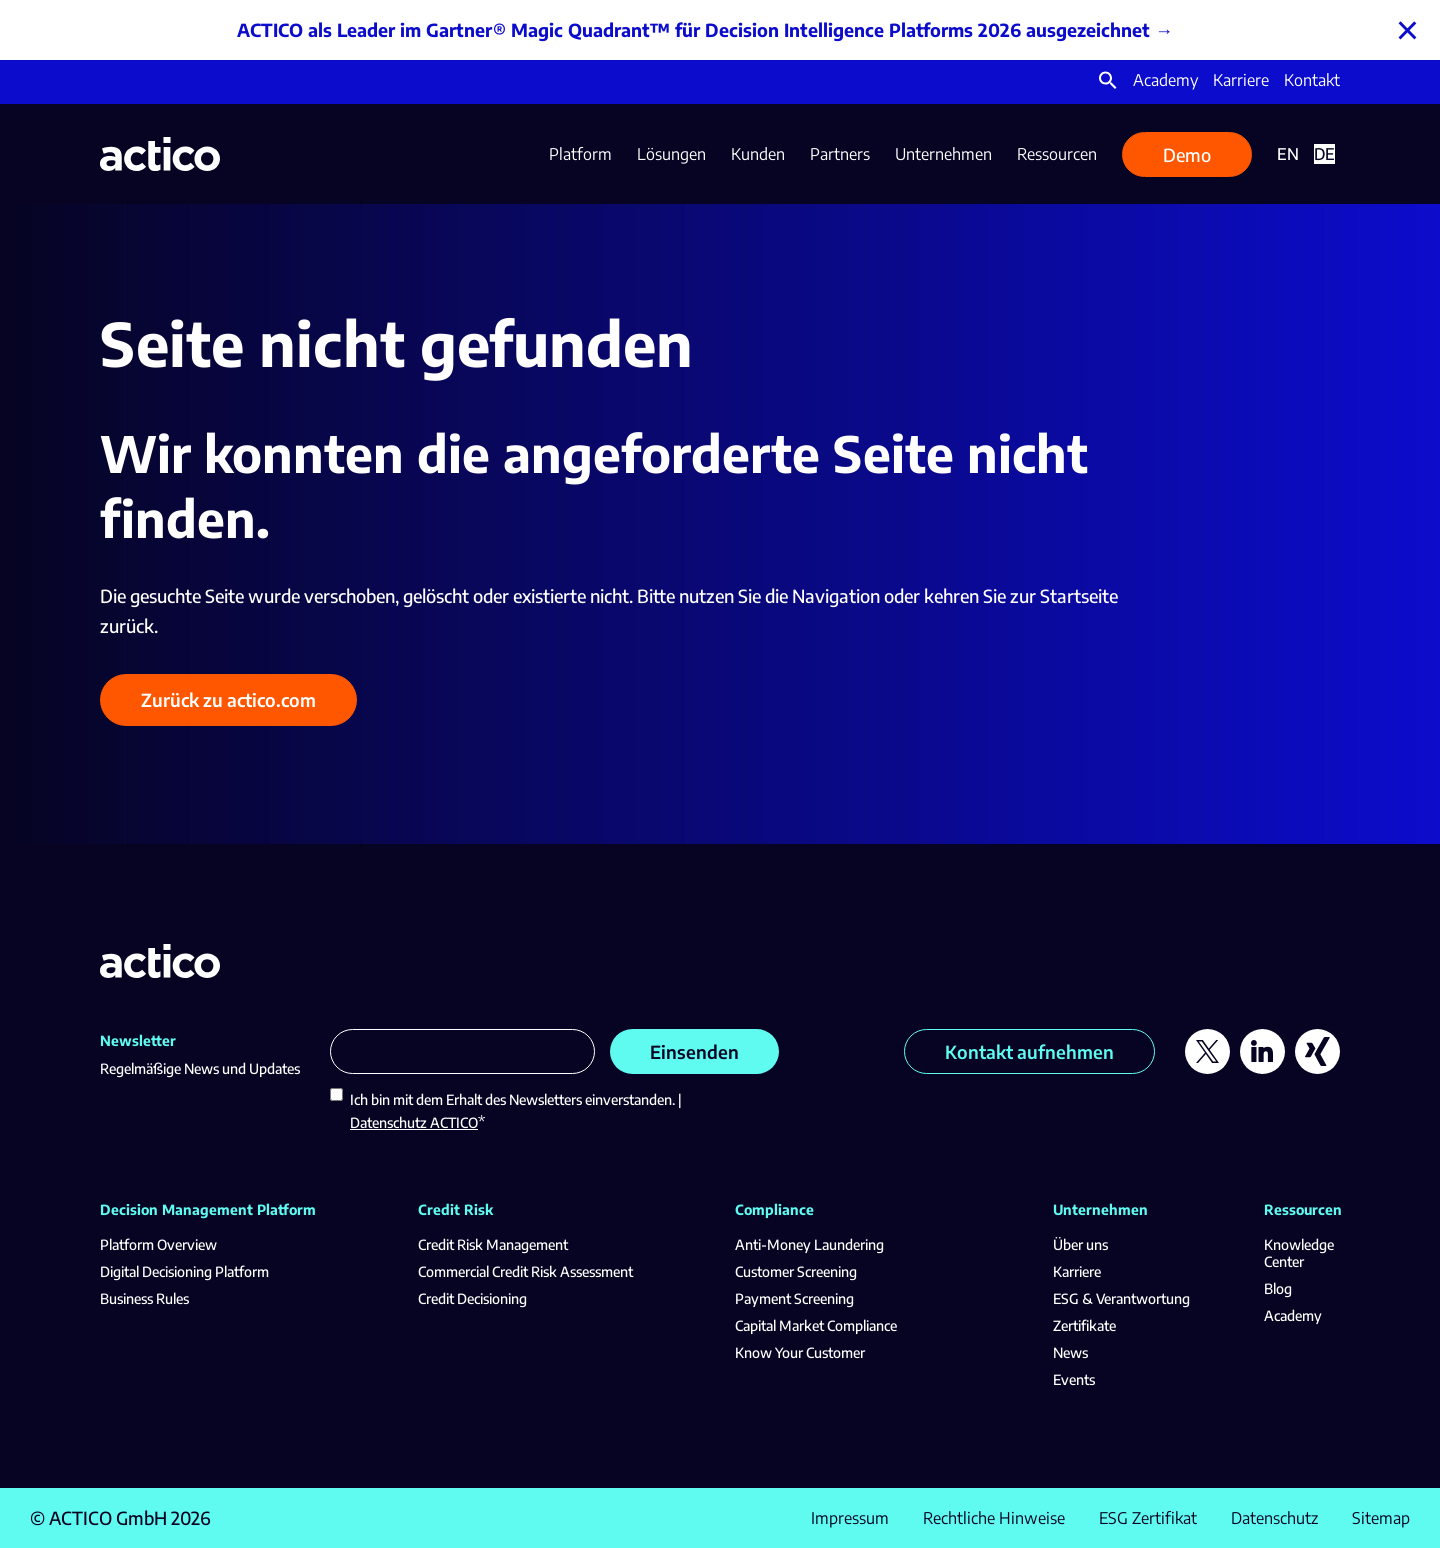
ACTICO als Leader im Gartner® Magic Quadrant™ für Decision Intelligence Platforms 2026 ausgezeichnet (693, 29)
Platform (580, 154)
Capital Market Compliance (816, 1325)
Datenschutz (1274, 1518)
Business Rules (144, 1298)
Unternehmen (943, 154)
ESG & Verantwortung (1121, 1298)
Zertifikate (1084, 1325)
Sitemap (1381, 1518)
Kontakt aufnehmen (1029, 1051)
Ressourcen (1057, 154)
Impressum (850, 1518)
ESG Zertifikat (1148, 1518)
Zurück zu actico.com (228, 699)
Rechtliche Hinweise (994, 1518)
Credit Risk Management (493, 1244)
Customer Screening (796, 1271)
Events (1074, 1379)
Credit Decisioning (472, 1298)
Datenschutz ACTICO (414, 1122)
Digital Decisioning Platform (184, 1271)
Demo (1187, 154)
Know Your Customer (800, 1352)
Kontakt (1312, 80)
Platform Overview (158, 1244)
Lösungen (671, 154)
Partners (840, 154)
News (1070, 1352)
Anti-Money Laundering (809, 1244)
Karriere (1241, 80)
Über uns (1080, 1244)
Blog (1278, 1288)
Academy (1165, 80)
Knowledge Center (1299, 1253)
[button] (1108, 84)
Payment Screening (794, 1298)
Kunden (758, 154)
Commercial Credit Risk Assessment (525, 1271)
